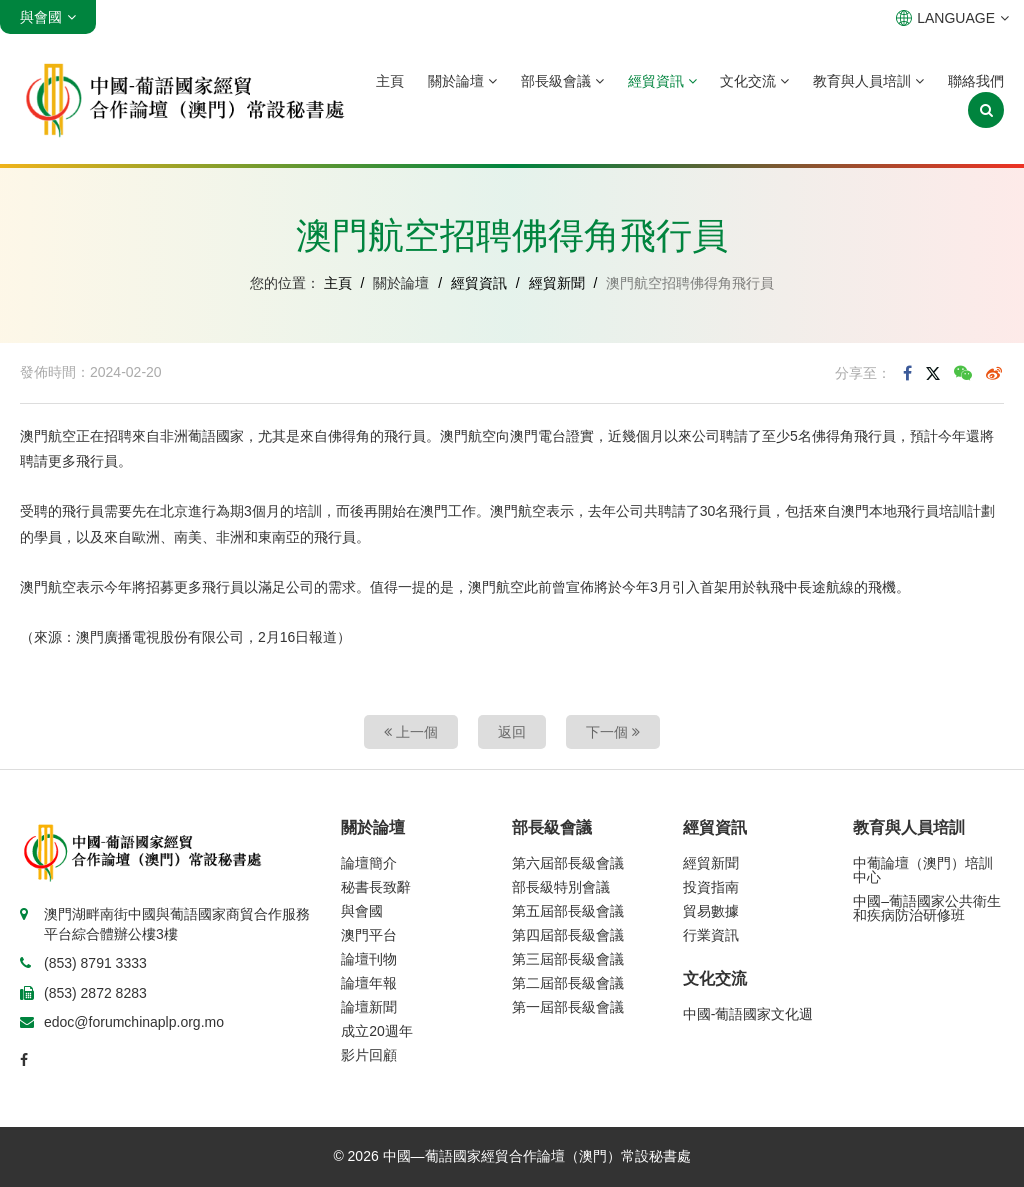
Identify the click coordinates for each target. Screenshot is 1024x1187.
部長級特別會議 (561, 887)
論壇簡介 (369, 863)
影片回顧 (369, 1055)
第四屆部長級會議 (568, 935)
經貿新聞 (557, 283)
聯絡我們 (976, 81)
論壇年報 (369, 983)
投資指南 (711, 887)
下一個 (613, 732)
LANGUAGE (952, 18)
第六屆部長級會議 (568, 863)
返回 (512, 732)
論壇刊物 (369, 959)
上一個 (411, 732)
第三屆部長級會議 (568, 959)
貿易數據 (711, 911)
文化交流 (754, 81)
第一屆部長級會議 (568, 1007)
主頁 (390, 81)
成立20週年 (377, 1031)
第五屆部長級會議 (568, 911)
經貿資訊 (662, 81)
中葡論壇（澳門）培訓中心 (923, 870)
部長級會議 (562, 81)
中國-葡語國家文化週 (748, 1014)
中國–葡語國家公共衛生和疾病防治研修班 (927, 908)
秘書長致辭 (376, 887)
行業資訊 (711, 935)
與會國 (362, 911)
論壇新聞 (369, 1007)
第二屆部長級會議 (568, 983)
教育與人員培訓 (868, 81)
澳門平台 (369, 935)
